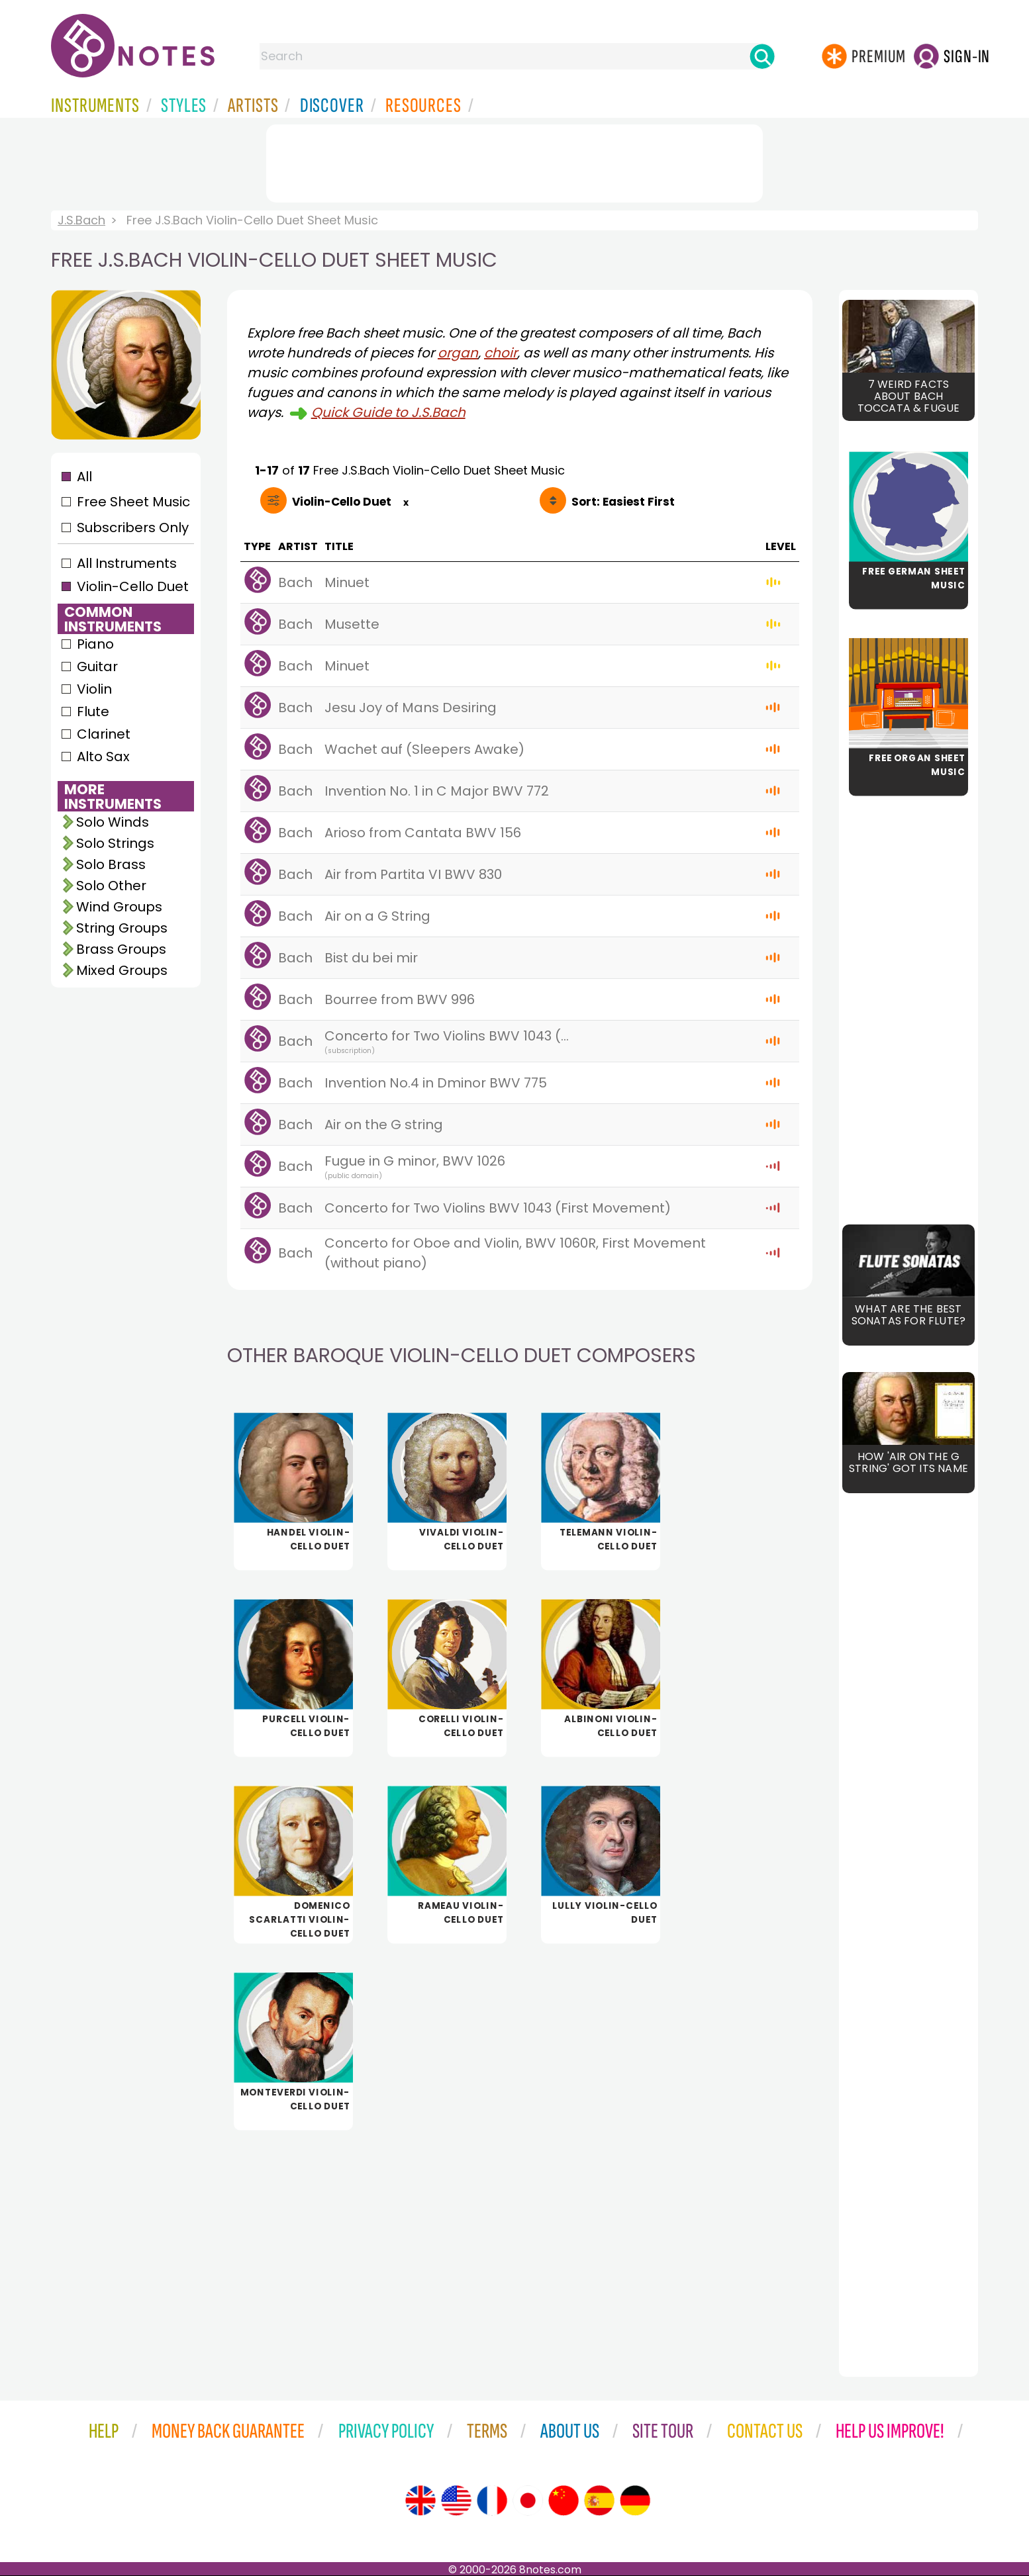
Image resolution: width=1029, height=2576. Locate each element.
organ (458, 353)
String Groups (122, 928)
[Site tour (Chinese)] (563, 2500)
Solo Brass (111, 864)
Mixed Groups (122, 970)
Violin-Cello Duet (133, 586)
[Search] (762, 56)
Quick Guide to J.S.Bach (388, 412)
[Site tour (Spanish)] (599, 2500)
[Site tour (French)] (492, 2500)
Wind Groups (119, 906)
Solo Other (111, 885)
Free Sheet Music (133, 501)
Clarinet (103, 734)
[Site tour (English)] (420, 2500)
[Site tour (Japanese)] (527, 2500)
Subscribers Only (133, 527)
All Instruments (127, 563)
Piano (95, 644)
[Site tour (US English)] (456, 2500)
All (84, 476)
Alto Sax (103, 756)
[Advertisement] (514, 161)
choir (500, 353)
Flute (93, 711)
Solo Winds (112, 822)
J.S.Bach (81, 220)
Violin (94, 689)
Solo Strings (115, 843)
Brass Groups (121, 949)
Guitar (97, 666)
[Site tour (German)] (635, 2500)
